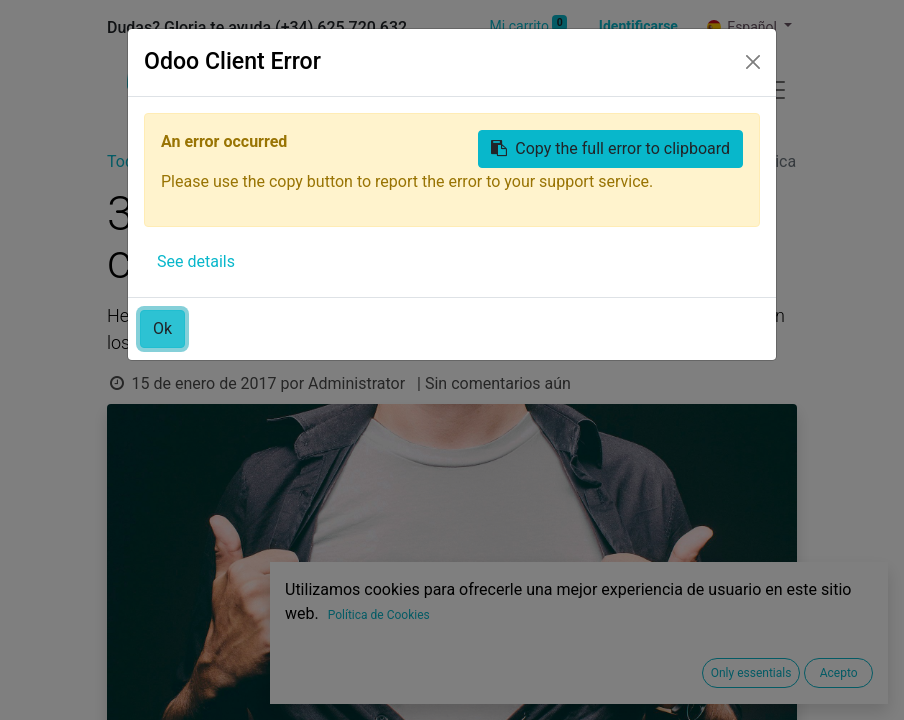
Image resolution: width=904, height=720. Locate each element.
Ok (162, 328)
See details (196, 261)
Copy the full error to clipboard (610, 148)
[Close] (753, 62)
